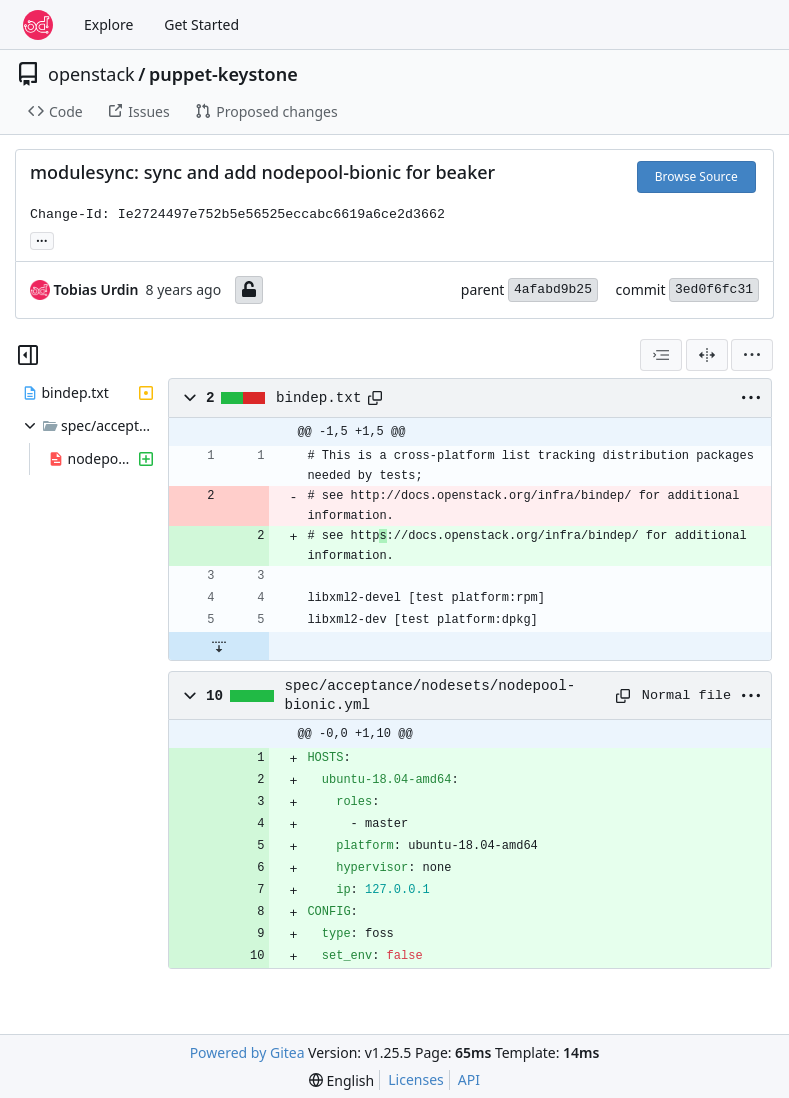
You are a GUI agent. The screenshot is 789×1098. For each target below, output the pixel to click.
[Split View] (707, 355)
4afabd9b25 (553, 289)
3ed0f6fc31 (714, 289)
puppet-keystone (223, 74)
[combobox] (661, 355)
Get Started (201, 24)
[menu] (752, 355)
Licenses (416, 1079)
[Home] (38, 25)
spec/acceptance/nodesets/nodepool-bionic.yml (430, 695)
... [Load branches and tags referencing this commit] (42, 239)
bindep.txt (319, 398)
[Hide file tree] (28, 355)
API (469, 1079)
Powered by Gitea (247, 1052)
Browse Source (696, 176)
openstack (91, 74)
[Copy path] (375, 398)
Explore (108, 24)
